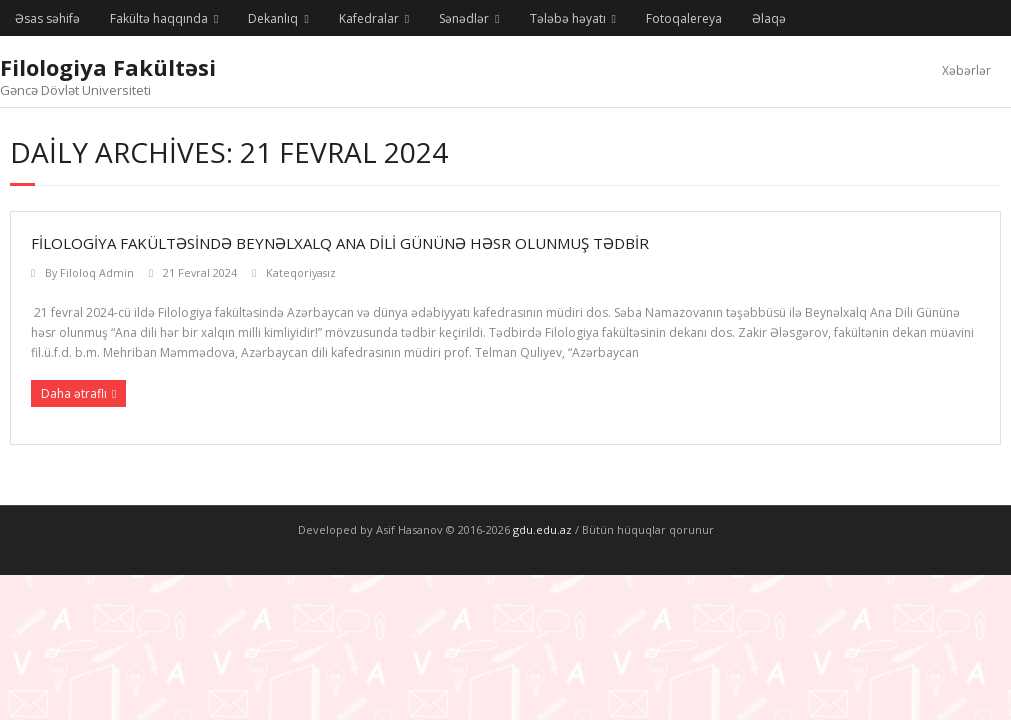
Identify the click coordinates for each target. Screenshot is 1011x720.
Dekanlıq (273, 18)
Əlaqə (769, 18)
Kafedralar (369, 18)
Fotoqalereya (684, 18)
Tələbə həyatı (568, 18)
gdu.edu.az (541, 529)
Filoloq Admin (97, 272)
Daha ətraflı (74, 393)
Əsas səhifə (47, 18)
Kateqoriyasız (301, 272)
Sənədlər (464, 18)
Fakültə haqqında (159, 18)
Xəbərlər (966, 70)
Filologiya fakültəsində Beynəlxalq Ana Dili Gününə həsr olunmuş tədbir (340, 243)
